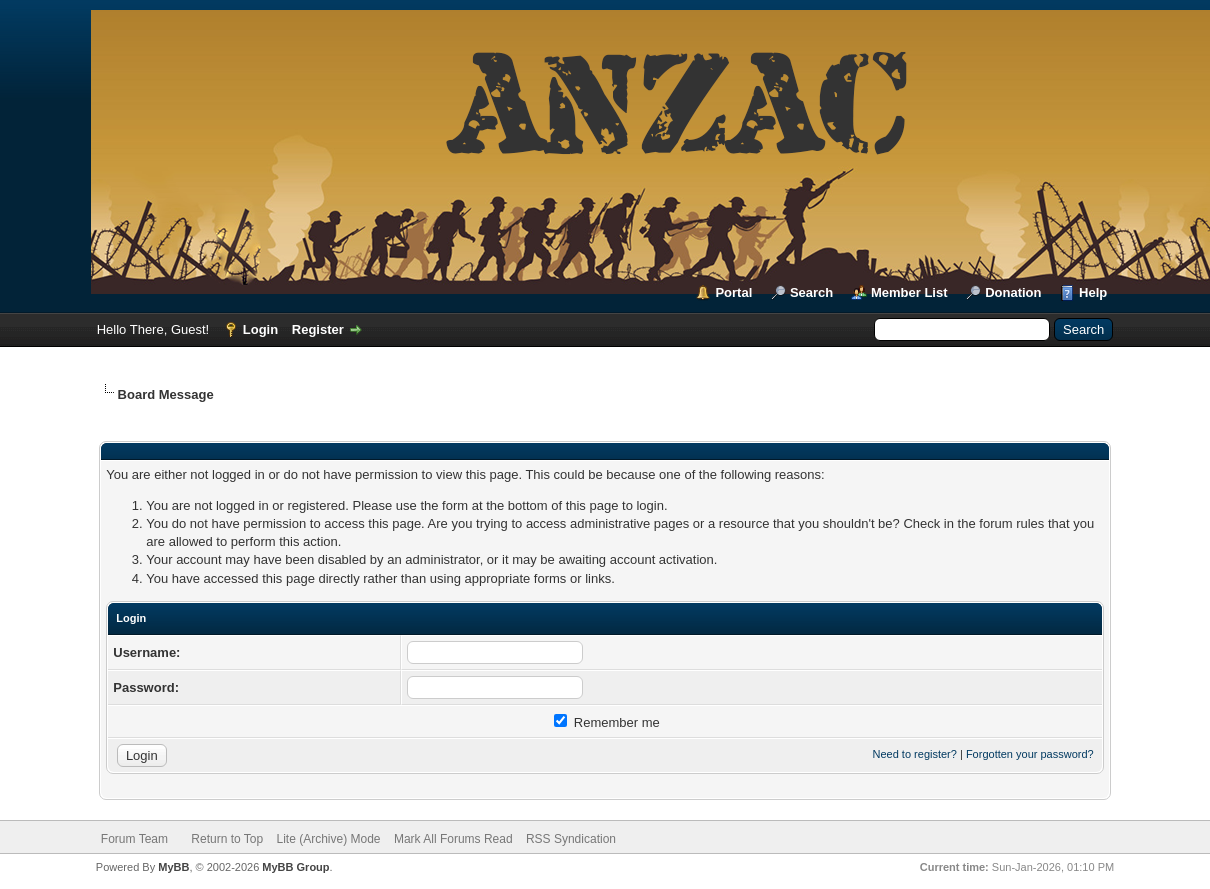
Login (260, 329)
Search (811, 292)
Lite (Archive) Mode (329, 839)
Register (318, 329)
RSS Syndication (571, 839)
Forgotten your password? (1030, 754)
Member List (909, 292)
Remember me (607, 722)
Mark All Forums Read (453, 839)
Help (1093, 292)
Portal (733, 292)
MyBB (173, 867)
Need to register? (915, 754)
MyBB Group (295, 867)
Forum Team (134, 839)
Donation (1013, 292)
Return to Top (227, 839)
